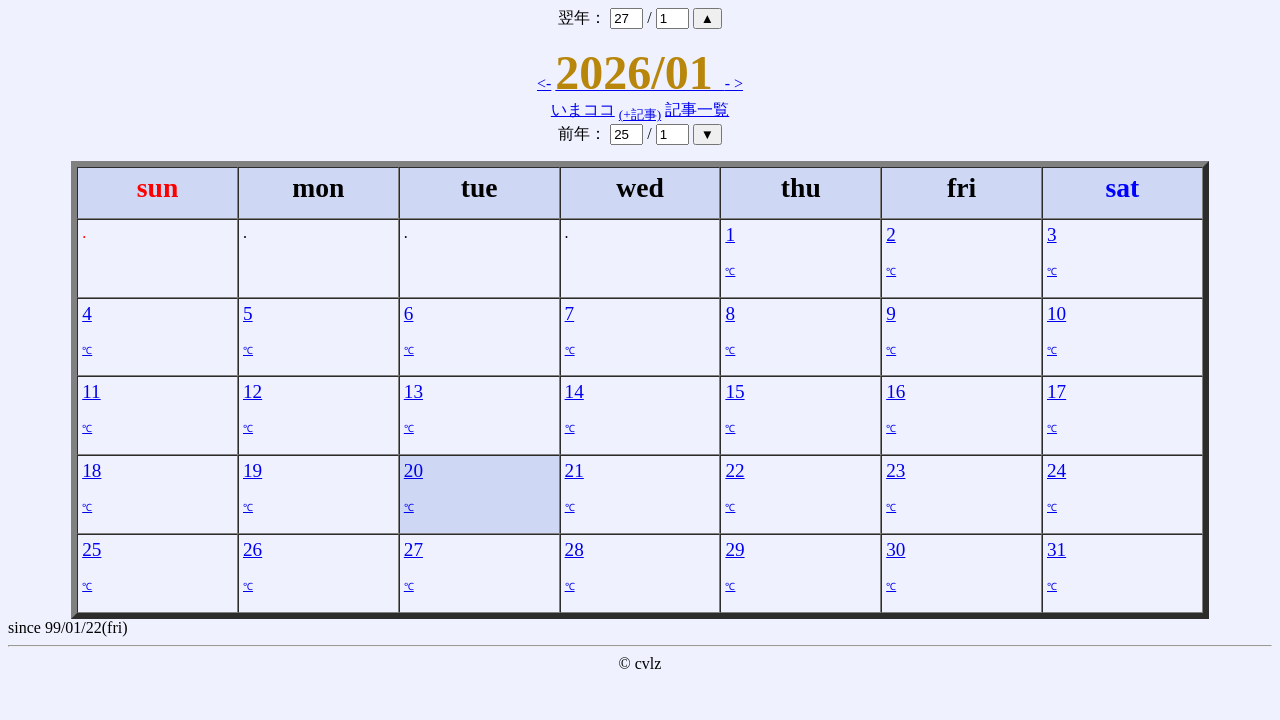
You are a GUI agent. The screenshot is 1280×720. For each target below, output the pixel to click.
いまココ (583, 109)
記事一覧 (697, 109)
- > (734, 83)
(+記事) (640, 114)
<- (544, 83)
